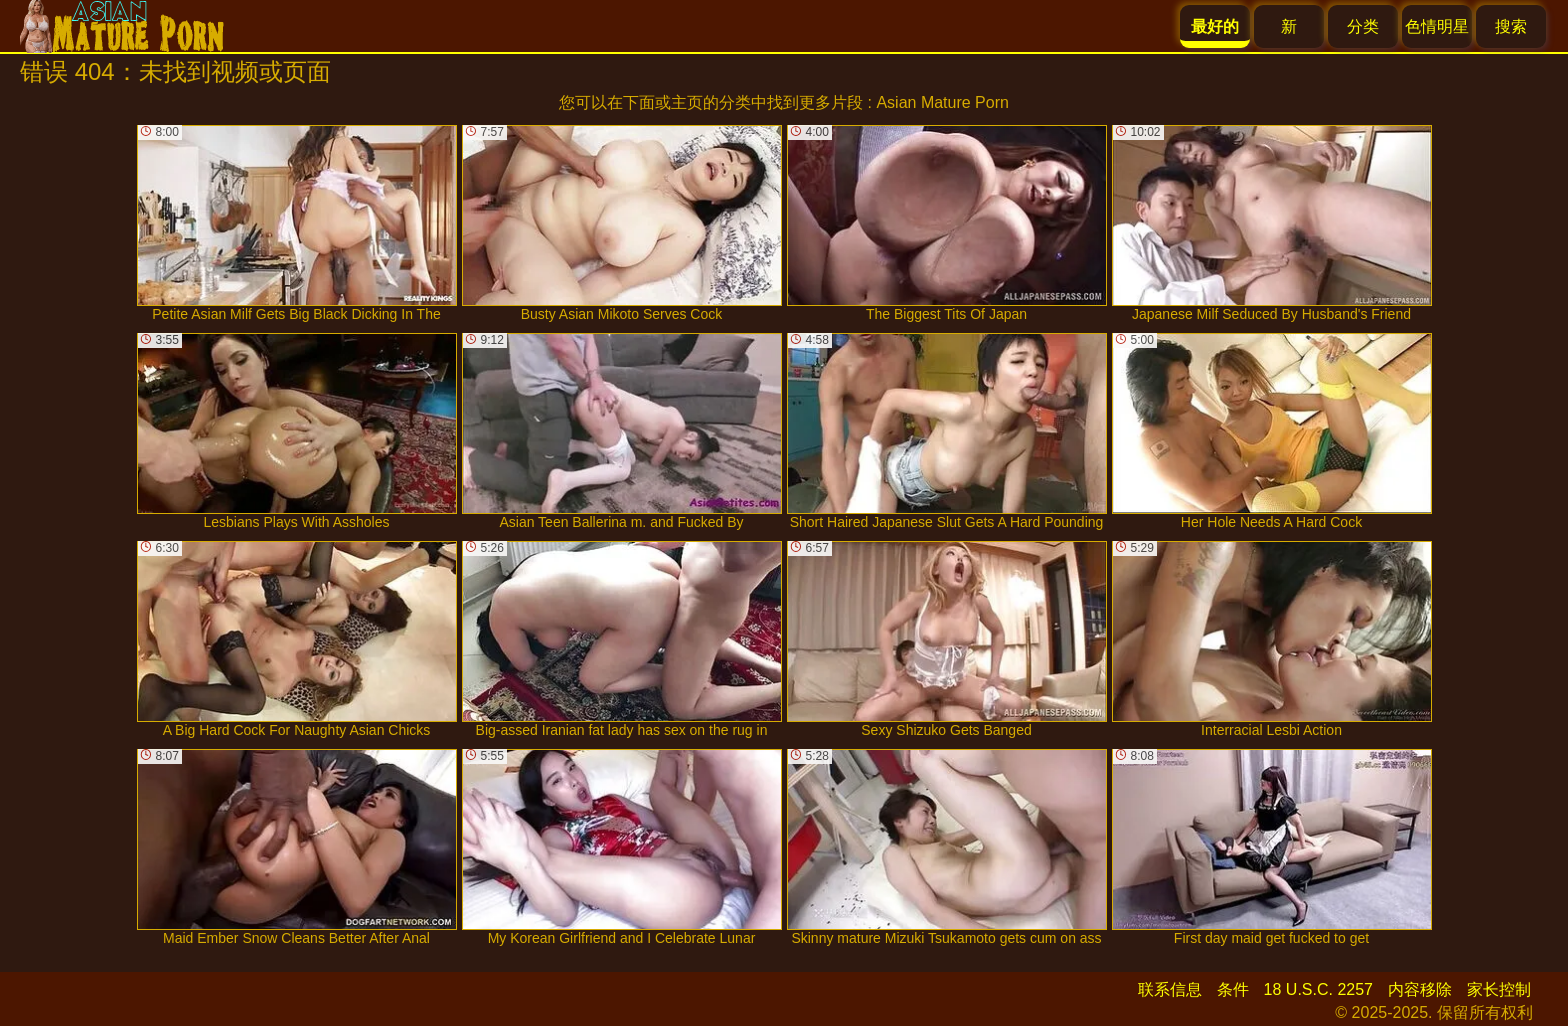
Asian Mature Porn (942, 102)
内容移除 (1420, 989)
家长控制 (1499, 989)
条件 (1233, 989)
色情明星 (1437, 26)
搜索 (1511, 26)
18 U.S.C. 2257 (1318, 989)
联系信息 (1170, 989)
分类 (1363, 26)
